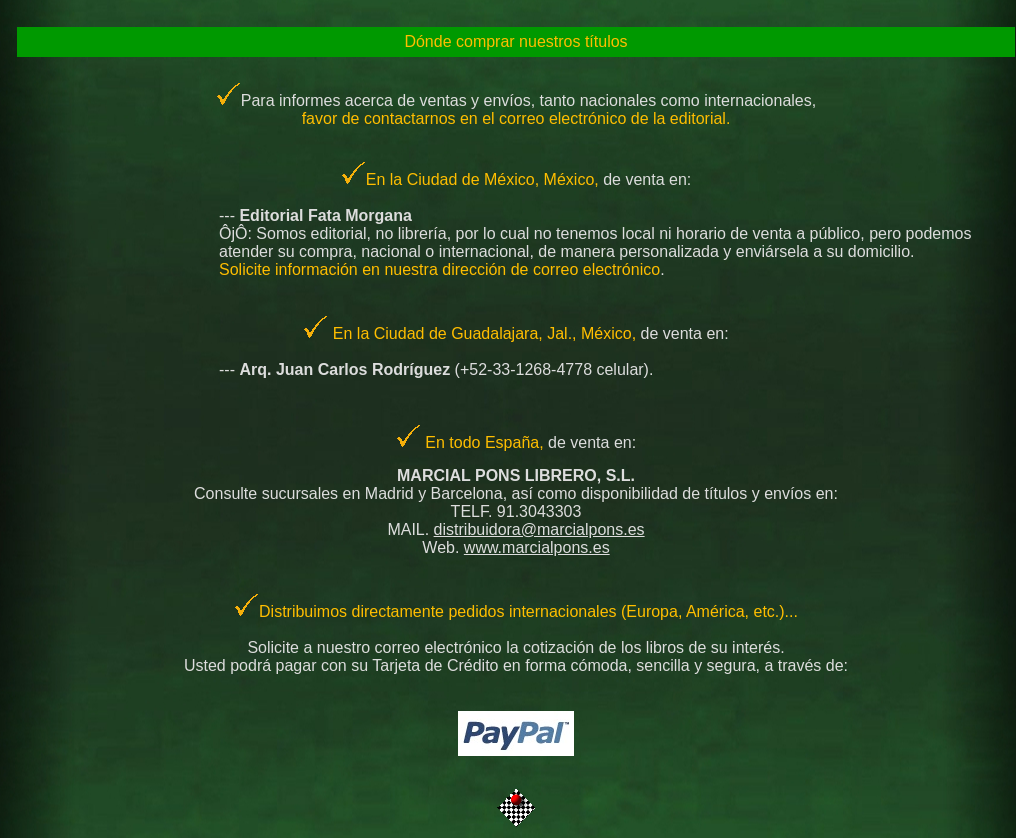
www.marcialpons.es (537, 547)
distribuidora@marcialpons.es (539, 529)
